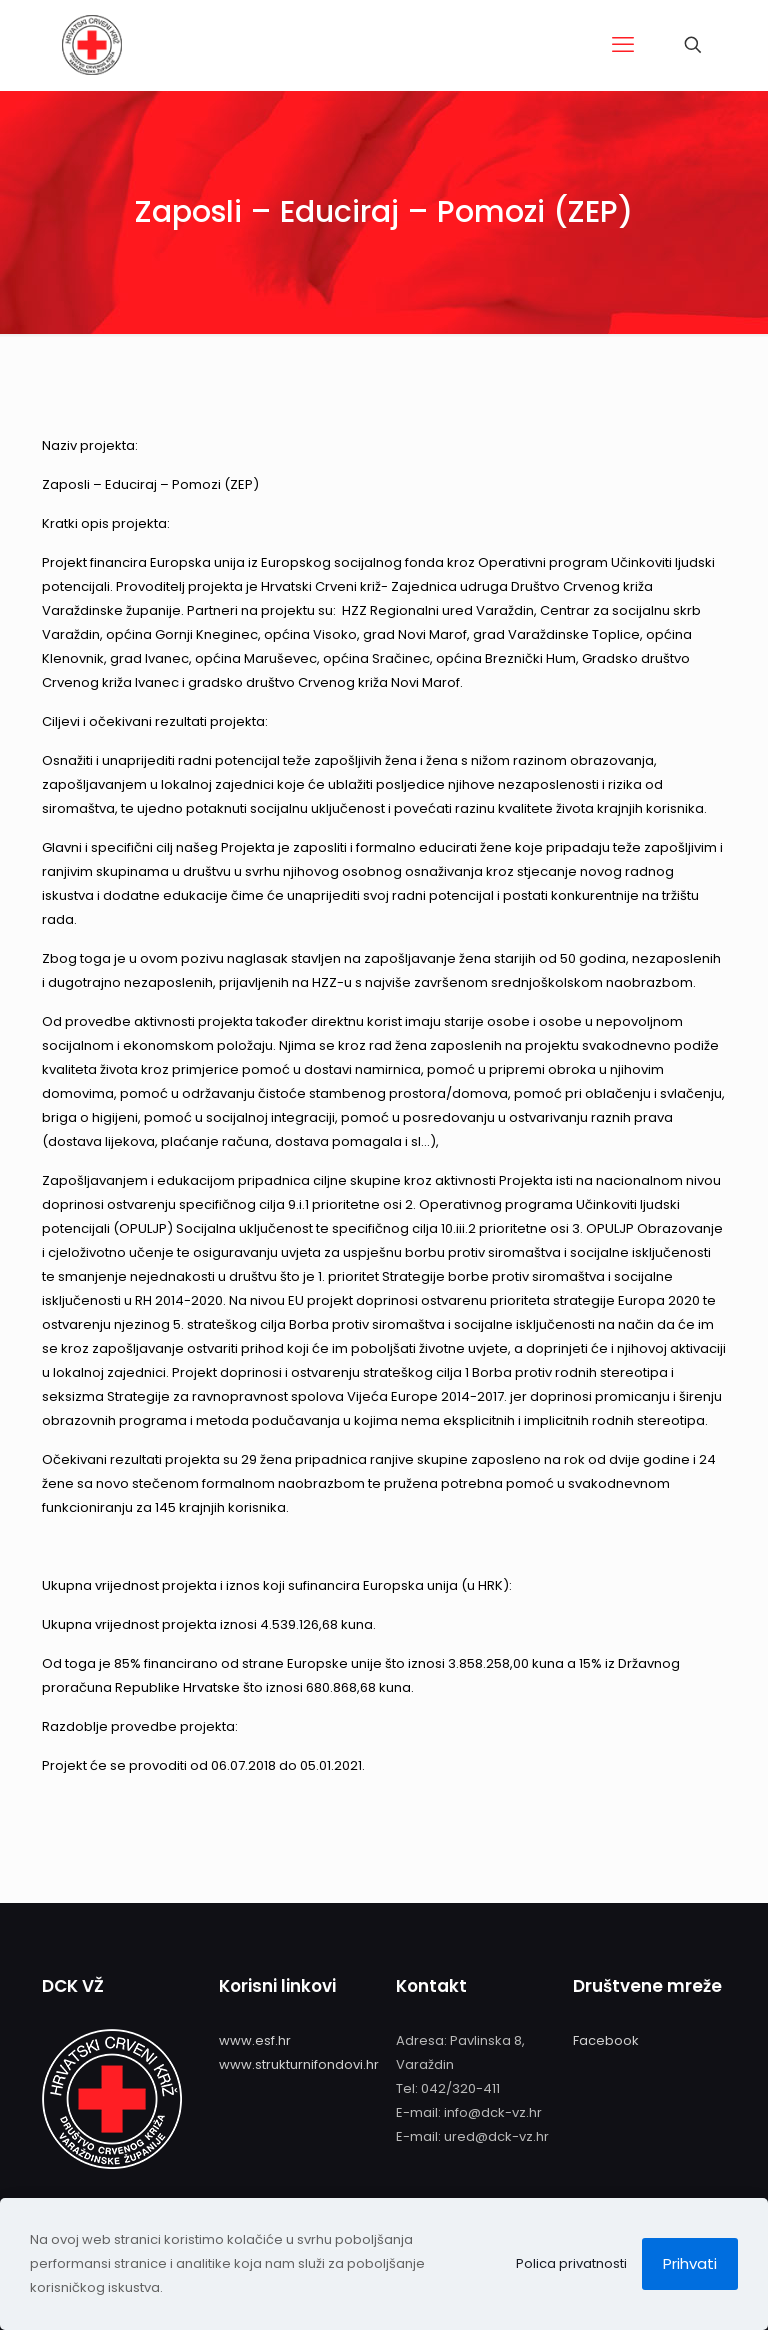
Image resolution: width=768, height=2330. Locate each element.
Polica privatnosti (571, 2263)
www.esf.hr (255, 2040)
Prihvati (690, 2263)
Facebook (606, 2040)
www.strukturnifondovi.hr (299, 2064)
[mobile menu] (623, 45)
